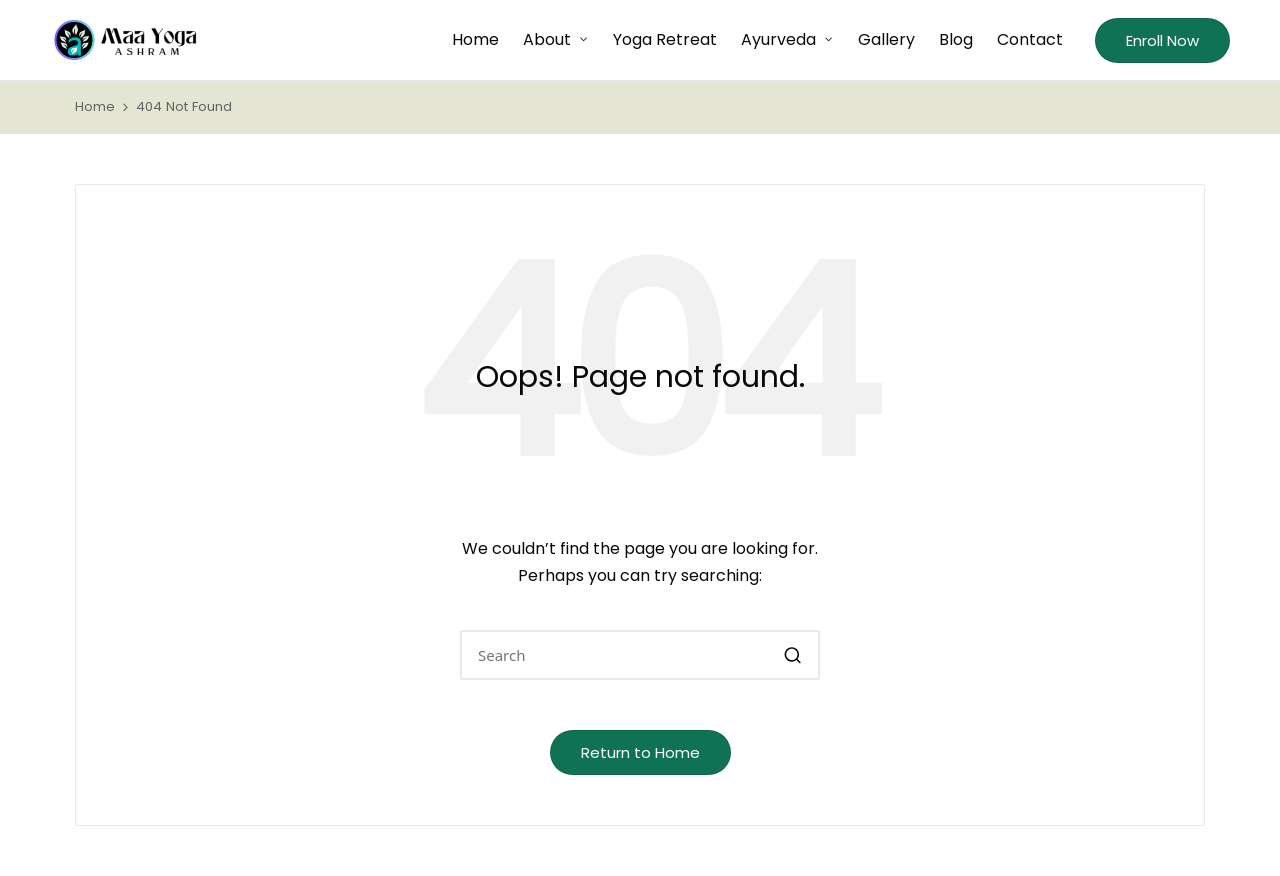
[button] (1162, 40)
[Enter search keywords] (640, 655)
